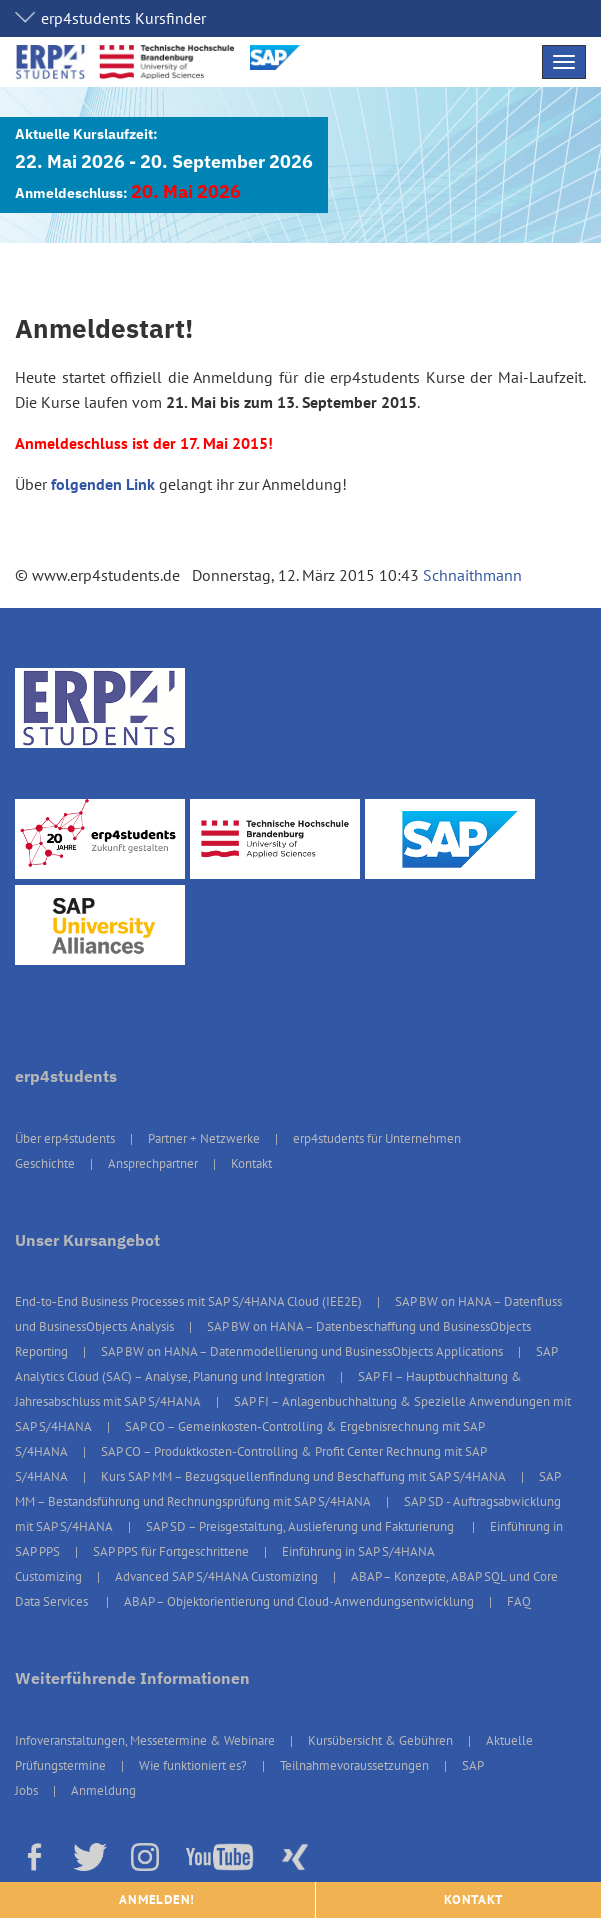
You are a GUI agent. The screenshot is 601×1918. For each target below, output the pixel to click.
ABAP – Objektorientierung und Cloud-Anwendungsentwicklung (299, 1601)
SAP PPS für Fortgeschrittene (171, 1551)
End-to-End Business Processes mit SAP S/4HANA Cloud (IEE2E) (188, 1301)
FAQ (519, 1601)
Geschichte (45, 1163)
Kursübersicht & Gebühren (380, 1740)
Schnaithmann (472, 575)
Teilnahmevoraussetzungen (354, 1765)
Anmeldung (103, 1790)
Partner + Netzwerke (204, 1138)
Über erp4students (65, 1138)
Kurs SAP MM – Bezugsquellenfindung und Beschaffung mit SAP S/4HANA (303, 1476)
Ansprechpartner (153, 1163)
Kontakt (251, 1163)
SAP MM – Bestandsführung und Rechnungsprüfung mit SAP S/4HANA (287, 1489)
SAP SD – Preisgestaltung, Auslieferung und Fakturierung (301, 1526)
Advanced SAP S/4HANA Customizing (216, 1576)
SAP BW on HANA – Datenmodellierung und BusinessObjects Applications (302, 1351)
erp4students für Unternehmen (377, 1138)
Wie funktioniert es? (193, 1765)
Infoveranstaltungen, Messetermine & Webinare (145, 1740)
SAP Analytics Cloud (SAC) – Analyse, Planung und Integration (286, 1364)
